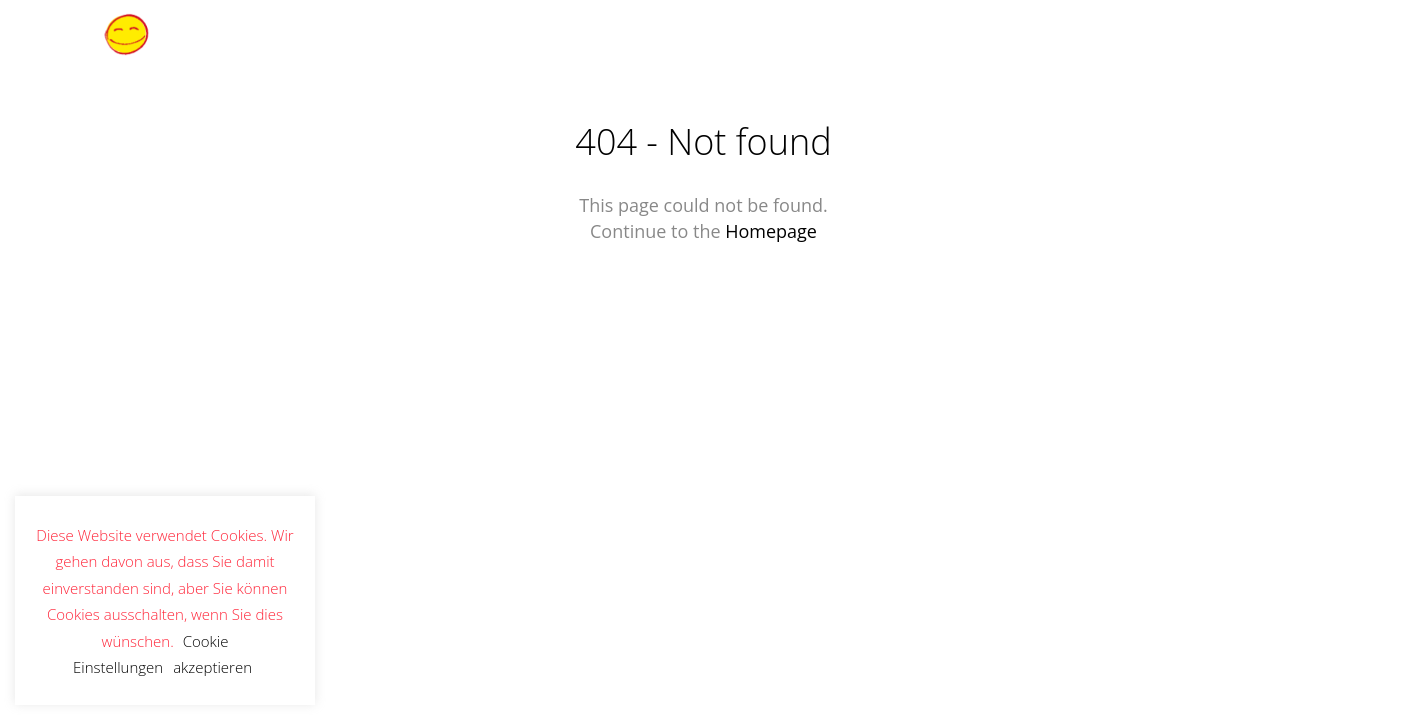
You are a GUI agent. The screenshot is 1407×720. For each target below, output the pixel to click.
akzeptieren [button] (212, 667)
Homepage (771, 231)
